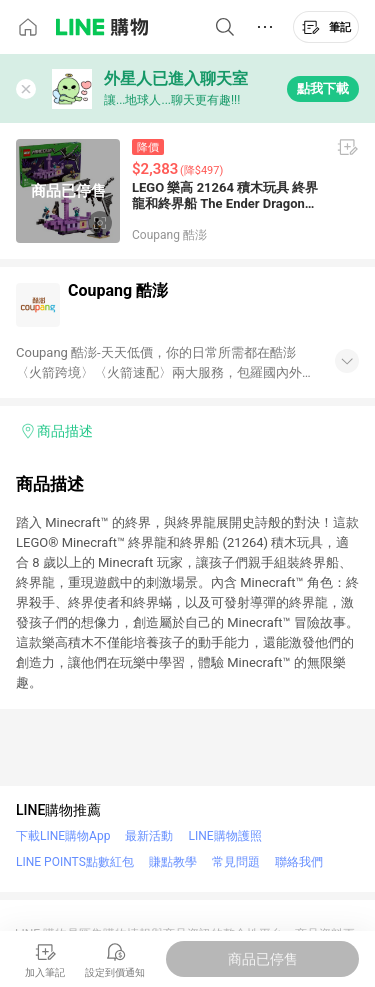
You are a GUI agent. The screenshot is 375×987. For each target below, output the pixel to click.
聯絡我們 (299, 862)
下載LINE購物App (63, 836)
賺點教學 (173, 862)
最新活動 (149, 836)
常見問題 (236, 862)
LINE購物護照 (224, 836)
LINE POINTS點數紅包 (75, 862)
